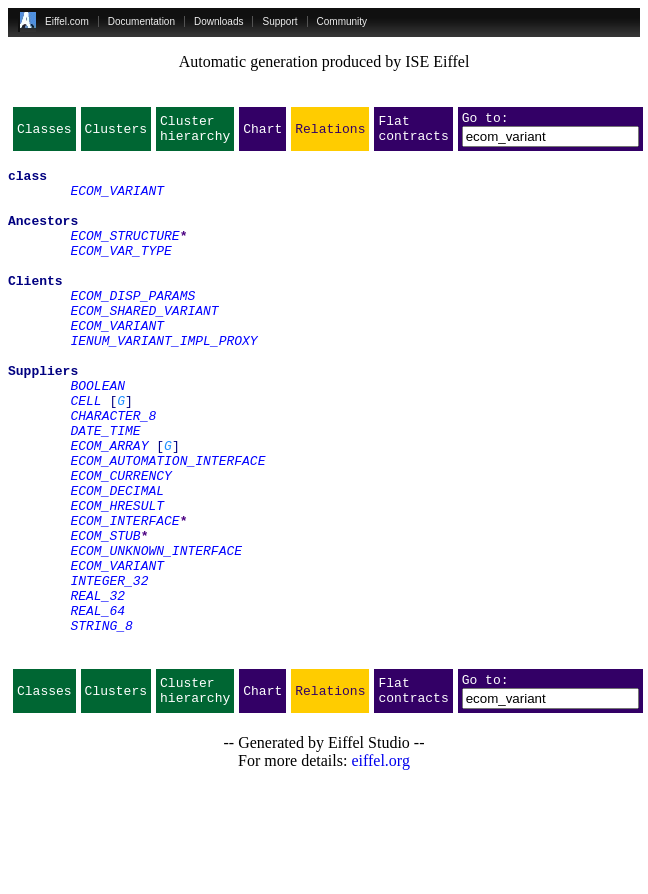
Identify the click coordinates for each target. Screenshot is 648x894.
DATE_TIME (105, 490)
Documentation (141, 21)
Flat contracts (413, 134)
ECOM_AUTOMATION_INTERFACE (167, 526)
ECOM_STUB (105, 616)
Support (279, 21)
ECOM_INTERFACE (124, 598)
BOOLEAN (97, 436)
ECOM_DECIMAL (117, 562)
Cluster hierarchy (195, 134)
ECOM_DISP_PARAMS (132, 328)
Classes (44, 134)
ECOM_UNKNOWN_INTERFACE (156, 634)
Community (342, 21)
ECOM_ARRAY (109, 508)
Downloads (218, 21)
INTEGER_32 (109, 670)
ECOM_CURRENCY (120, 544)
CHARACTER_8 (113, 472)
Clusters (116, 134)
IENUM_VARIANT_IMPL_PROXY (163, 382)
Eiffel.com (67, 21)
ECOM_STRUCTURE (124, 256)
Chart (262, 134)
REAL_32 (97, 688)
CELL (85, 454)
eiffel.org (380, 868)
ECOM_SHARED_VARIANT (144, 346)
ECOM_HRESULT (117, 580)
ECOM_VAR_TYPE (120, 274)
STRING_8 (101, 724)
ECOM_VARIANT (117, 202)
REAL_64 (97, 706)
